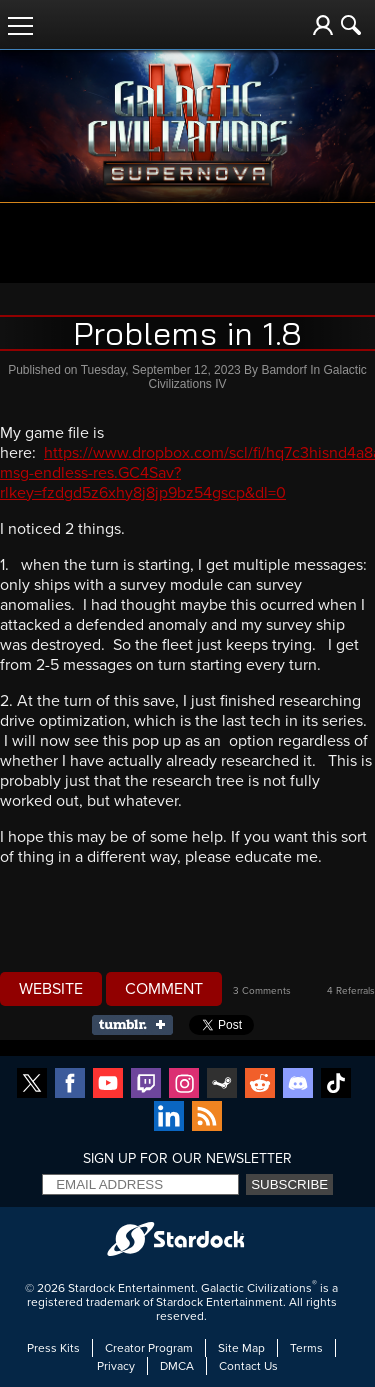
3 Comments (262, 991)
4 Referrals (351, 991)
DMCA (177, 1366)
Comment (164, 989)
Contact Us (248, 1366)
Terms (306, 1348)
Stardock (91, 1288)
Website (51, 989)
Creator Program (149, 1348)
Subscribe (289, 1184)
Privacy (116, 1366)
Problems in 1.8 (187, 333)
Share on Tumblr (138, 1025)
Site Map (241, 1348)
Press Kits (53, 1348)
